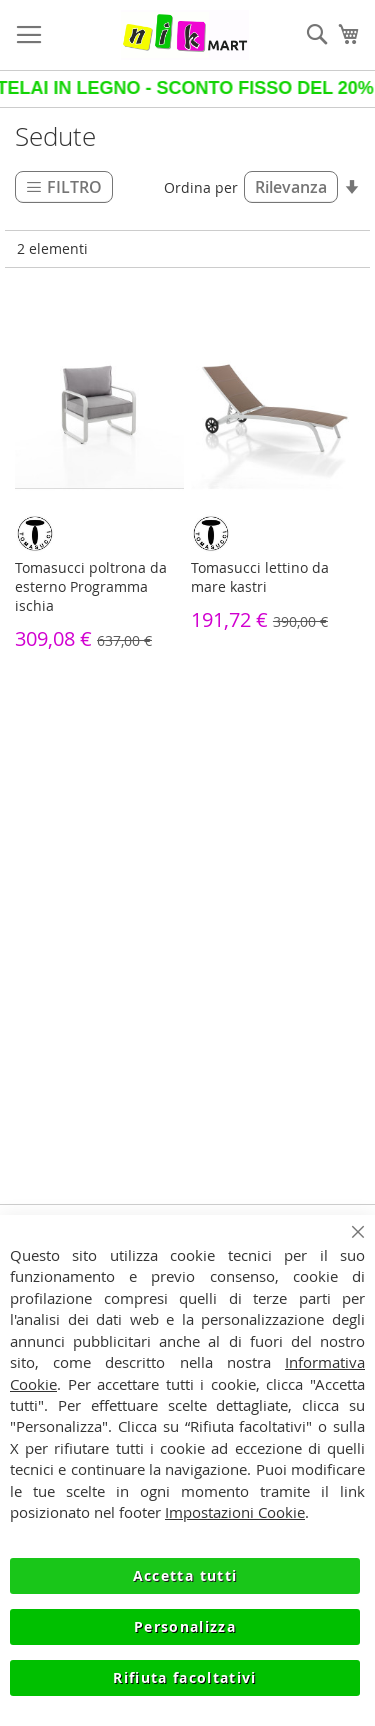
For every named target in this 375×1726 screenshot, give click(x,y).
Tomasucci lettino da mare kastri (260, 577)
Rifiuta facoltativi (185, 1677)
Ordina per (201, 187)
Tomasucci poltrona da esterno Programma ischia (91, 586)
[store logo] (185, 35)
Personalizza (185, 1626)
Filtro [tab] (74, 187)
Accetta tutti (185, 1575)
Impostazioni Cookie (235, 1512)
